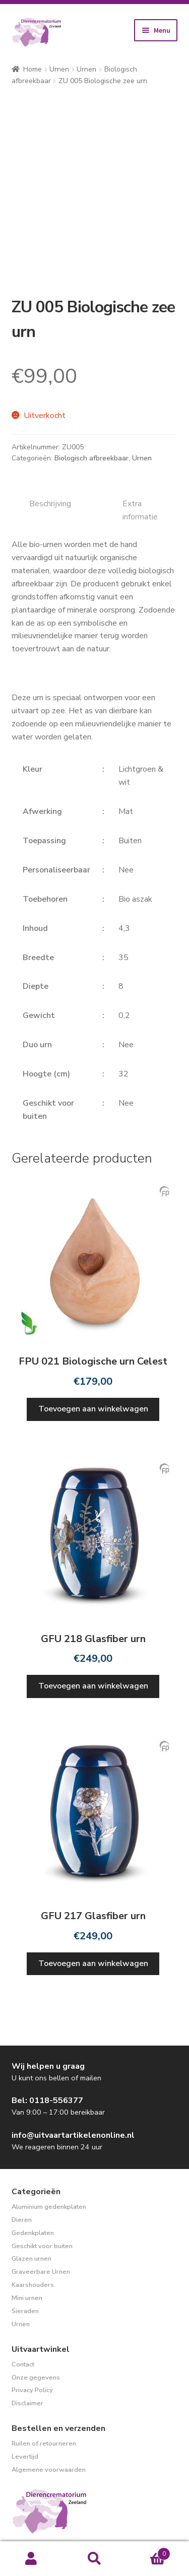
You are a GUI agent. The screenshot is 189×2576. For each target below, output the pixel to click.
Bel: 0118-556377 (47, 2100)
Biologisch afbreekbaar (91, 458)
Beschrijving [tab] (50, 503)
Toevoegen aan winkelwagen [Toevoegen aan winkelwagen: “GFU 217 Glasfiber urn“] (93, 1963)
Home (32, 69)
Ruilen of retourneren (44, 2443)
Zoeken (94, 2559)
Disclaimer (27, 2403)
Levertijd (25, 2456)
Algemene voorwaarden (49, 2469)
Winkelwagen (148, 2551)
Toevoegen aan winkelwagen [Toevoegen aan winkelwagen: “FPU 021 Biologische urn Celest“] (93, 1408)
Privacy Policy (32, 2390)
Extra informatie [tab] (140, 510)
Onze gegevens (36, 2377)
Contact (23, 2364)
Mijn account (31, 2559)
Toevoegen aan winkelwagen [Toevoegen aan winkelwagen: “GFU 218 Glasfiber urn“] (93, 1685)
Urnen (59, 69)
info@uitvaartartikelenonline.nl (73, 2135)
